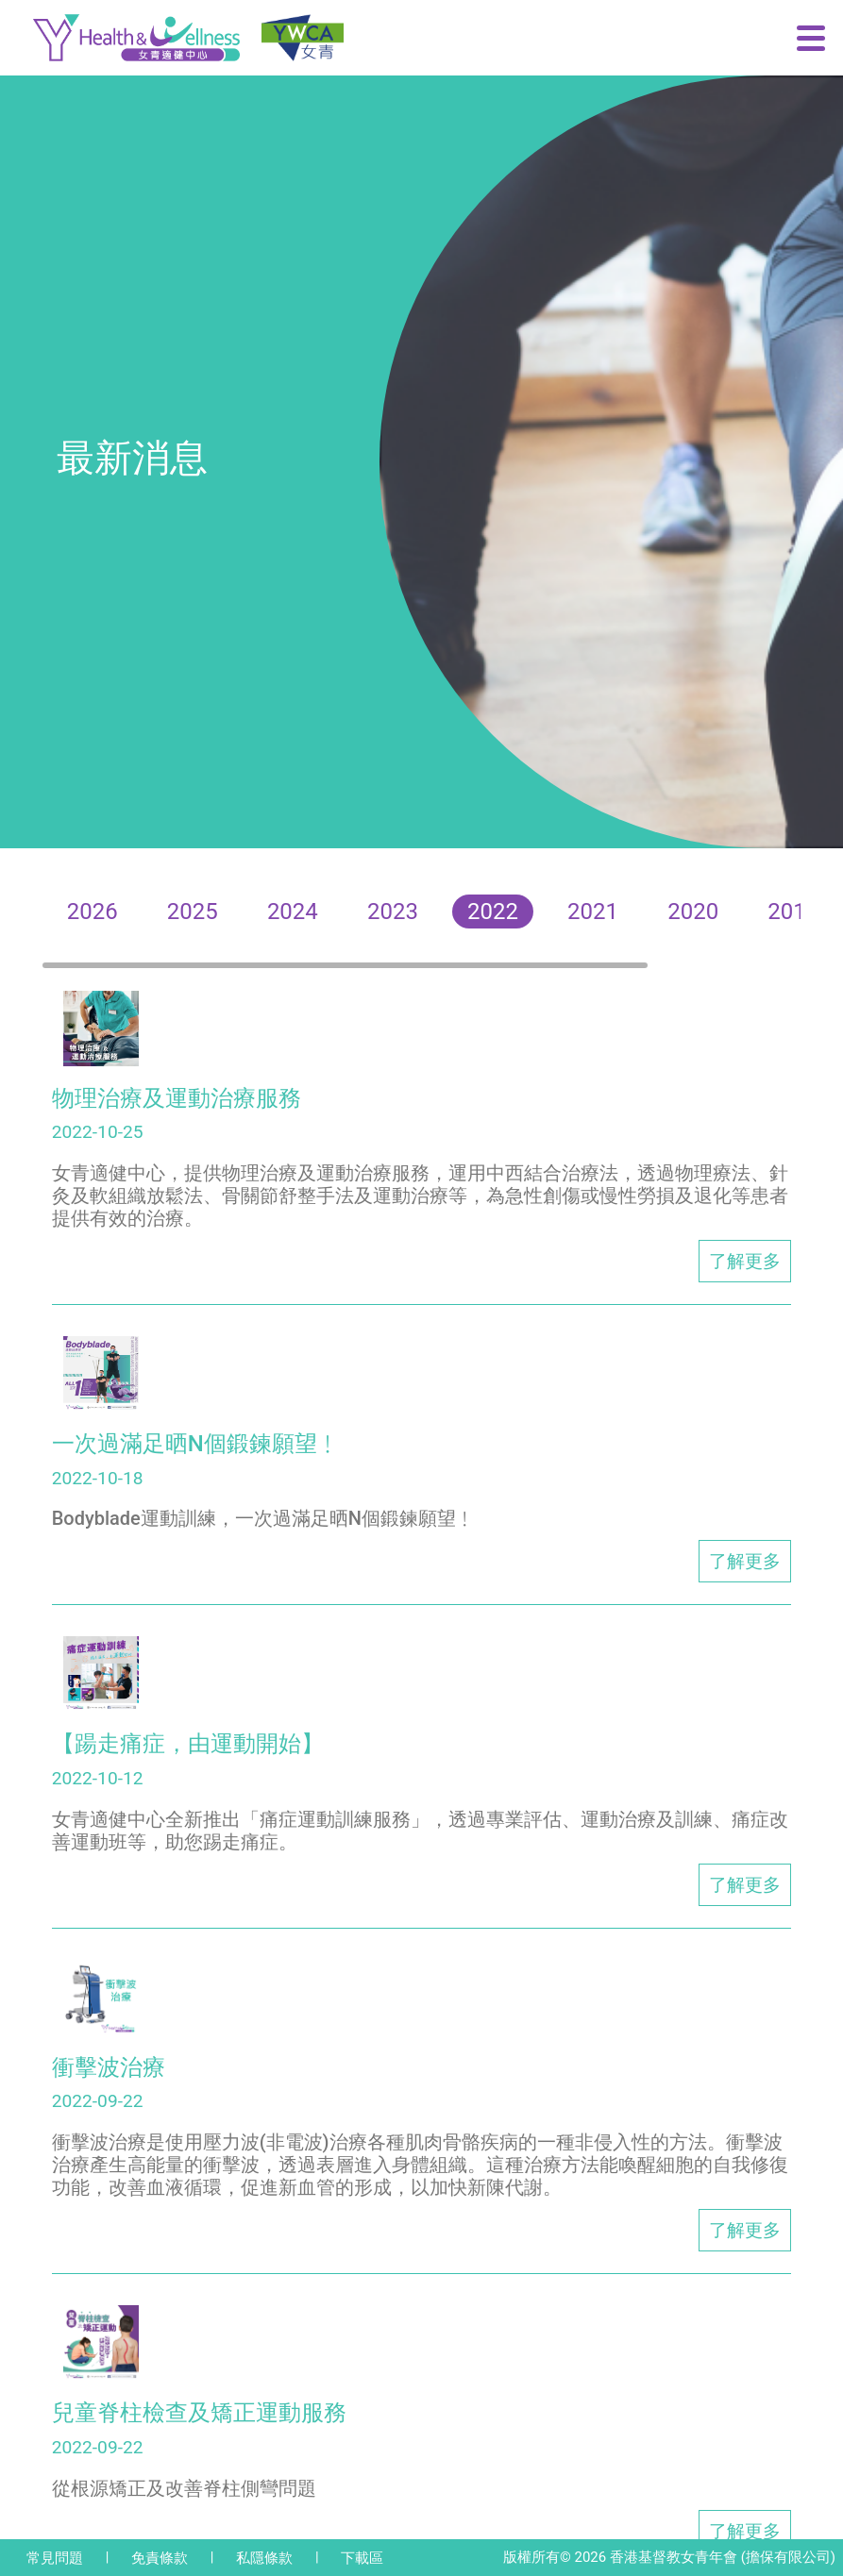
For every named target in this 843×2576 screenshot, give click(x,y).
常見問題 (54, 2558)
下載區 (362, 2558)
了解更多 (745, 1261)
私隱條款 (264, 2558)
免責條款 (159, 2558)
